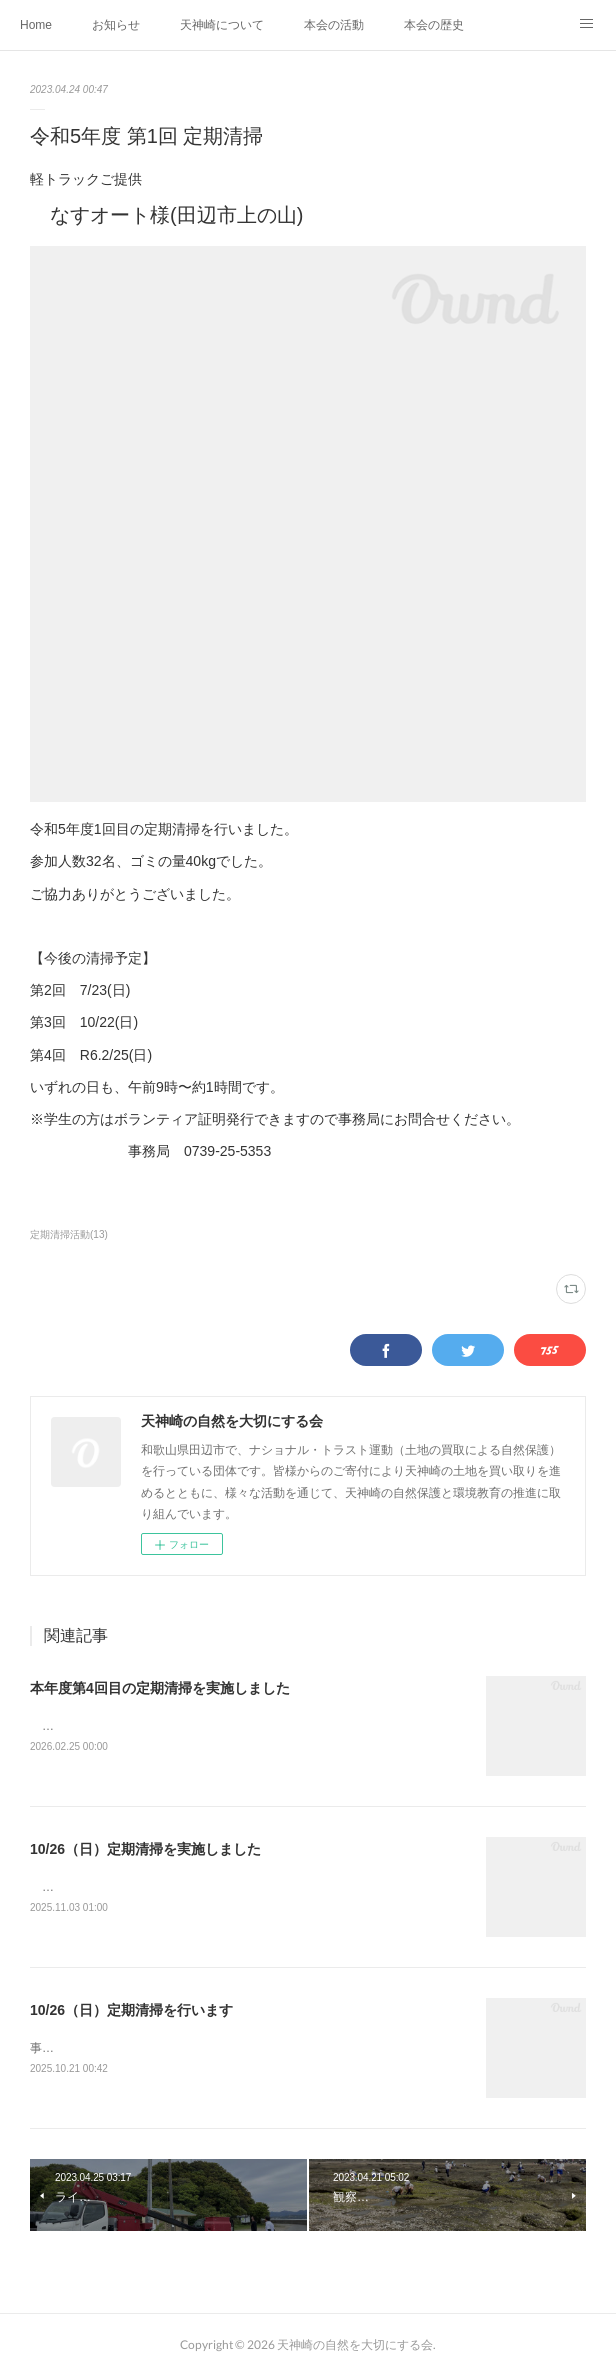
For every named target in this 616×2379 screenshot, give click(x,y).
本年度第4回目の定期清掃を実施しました (160, 1688)
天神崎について (222, 25)
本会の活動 (334, 25)
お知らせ (116, 25)
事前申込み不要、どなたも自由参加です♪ (141, 2051)
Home (36, 25)
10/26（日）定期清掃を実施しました (145, 1851)
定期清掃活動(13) (69, 1234)
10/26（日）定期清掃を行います (131, 2013)
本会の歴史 (434, 25)
